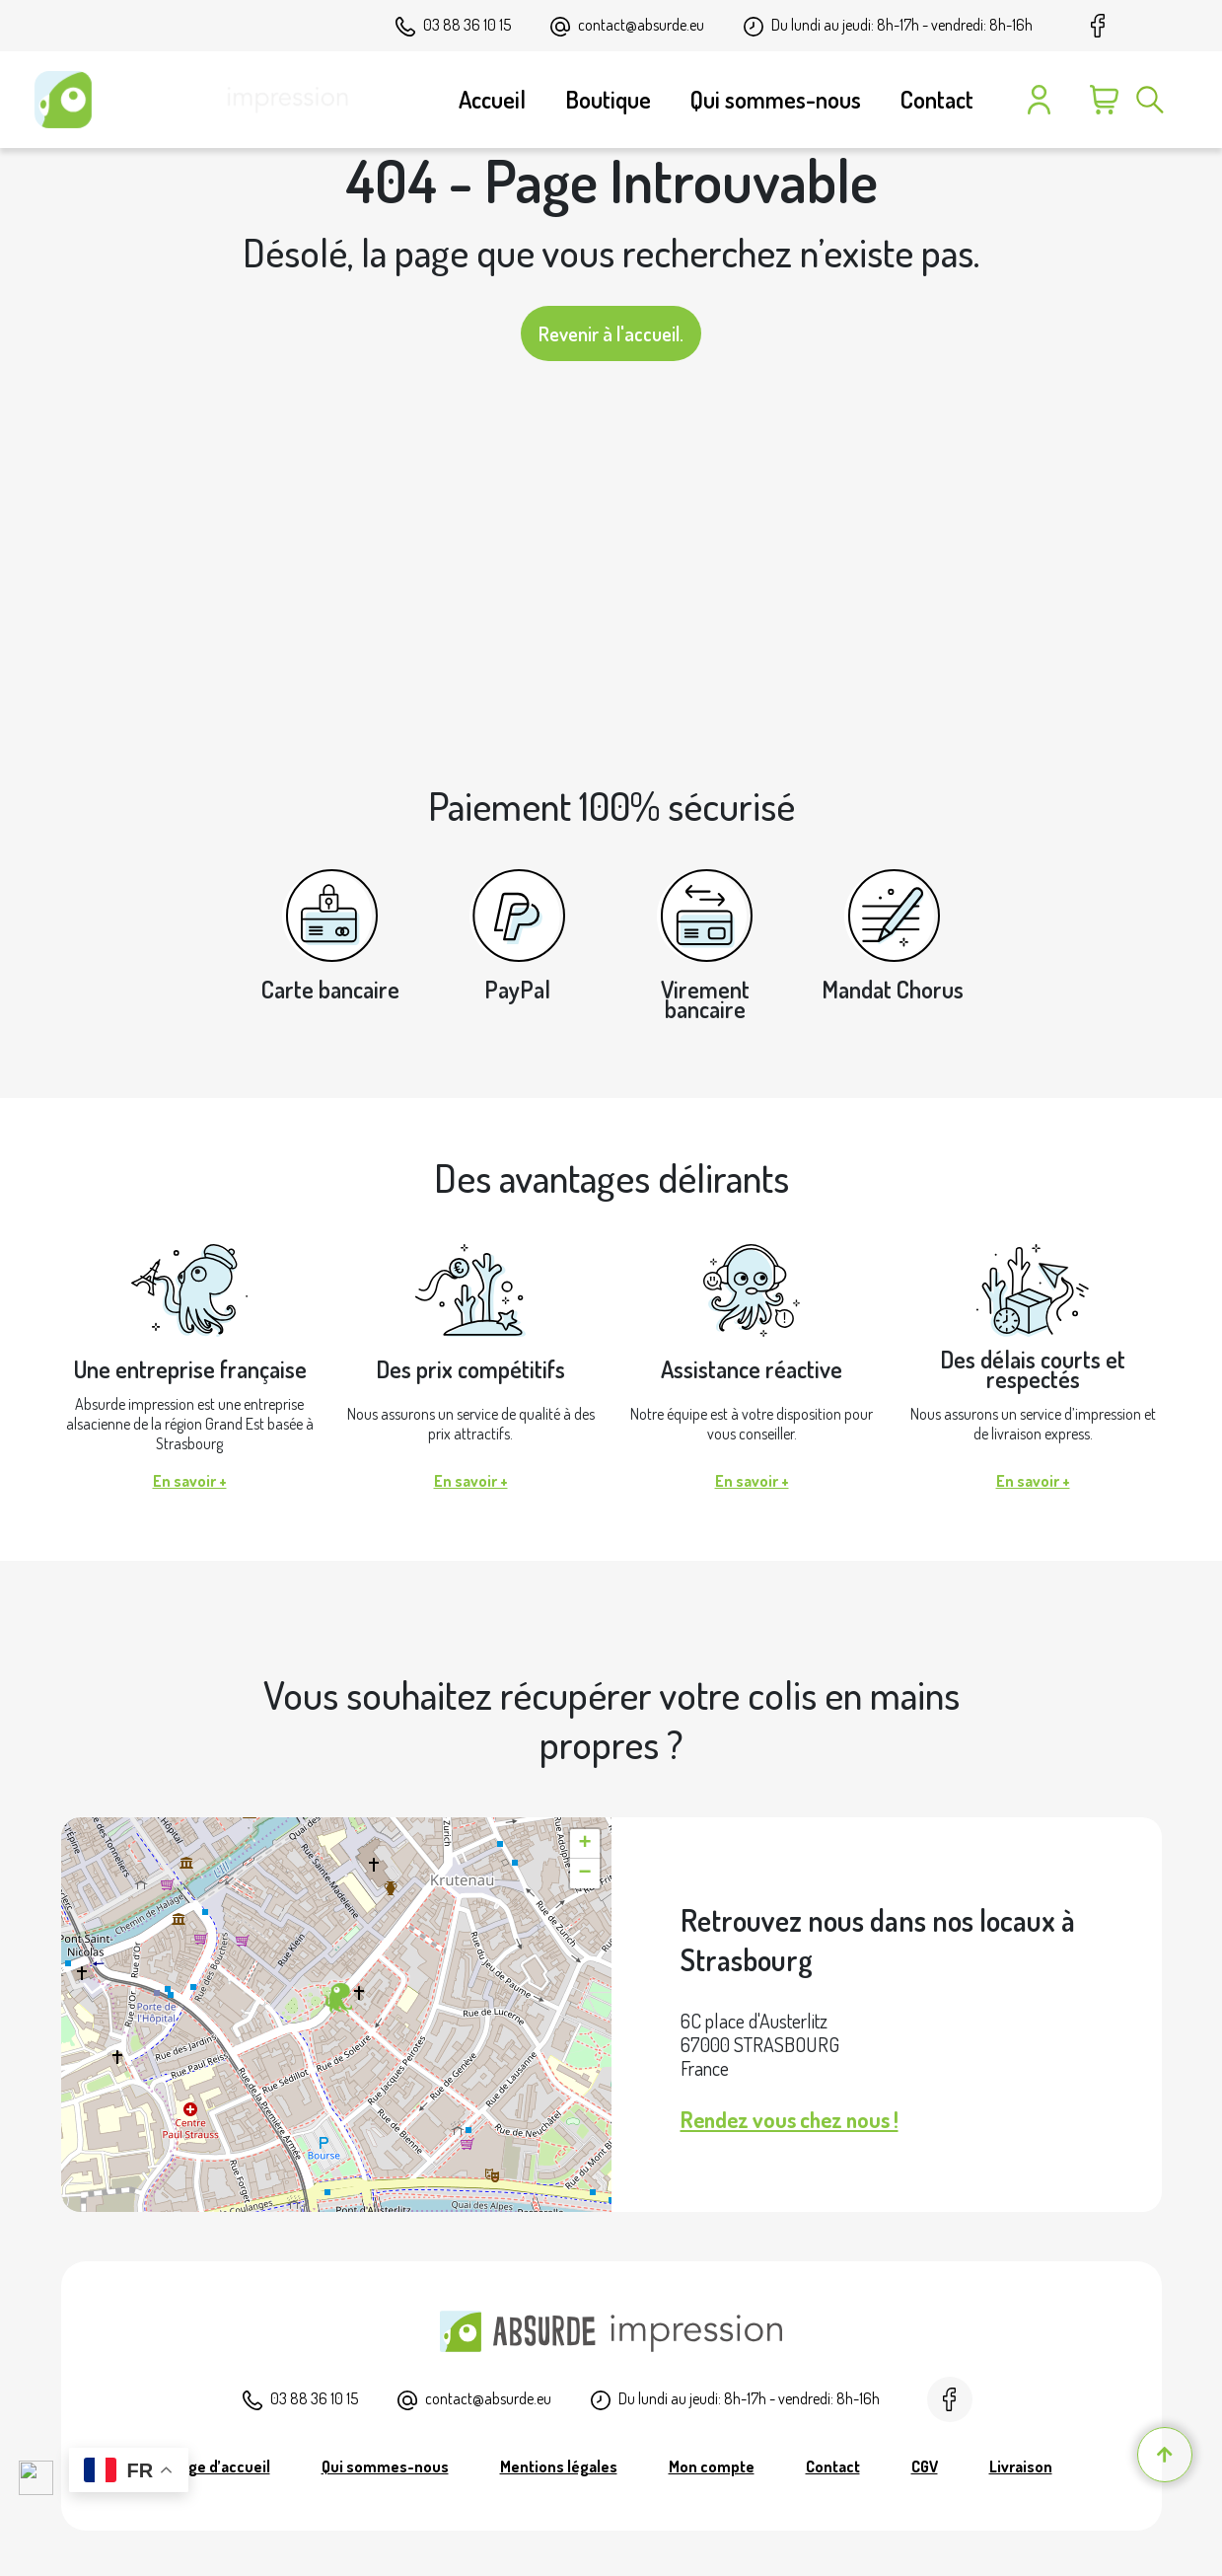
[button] (336, 1999)
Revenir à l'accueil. (611, 333)
